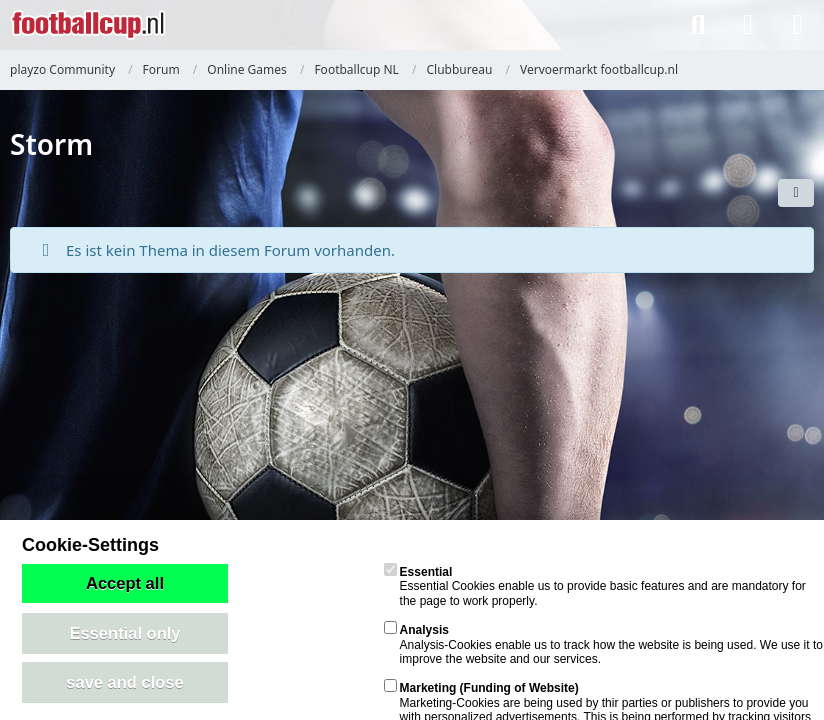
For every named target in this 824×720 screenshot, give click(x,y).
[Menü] (798, 25)
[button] (796, 193)
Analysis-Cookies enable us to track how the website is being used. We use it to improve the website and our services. (603, 644)
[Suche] (698, 25)
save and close (124, 682)
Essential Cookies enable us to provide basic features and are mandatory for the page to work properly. (595, 586)
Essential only (125, 633)
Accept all (125, 583)
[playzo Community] (88, 25)
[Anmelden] (748, 25)
